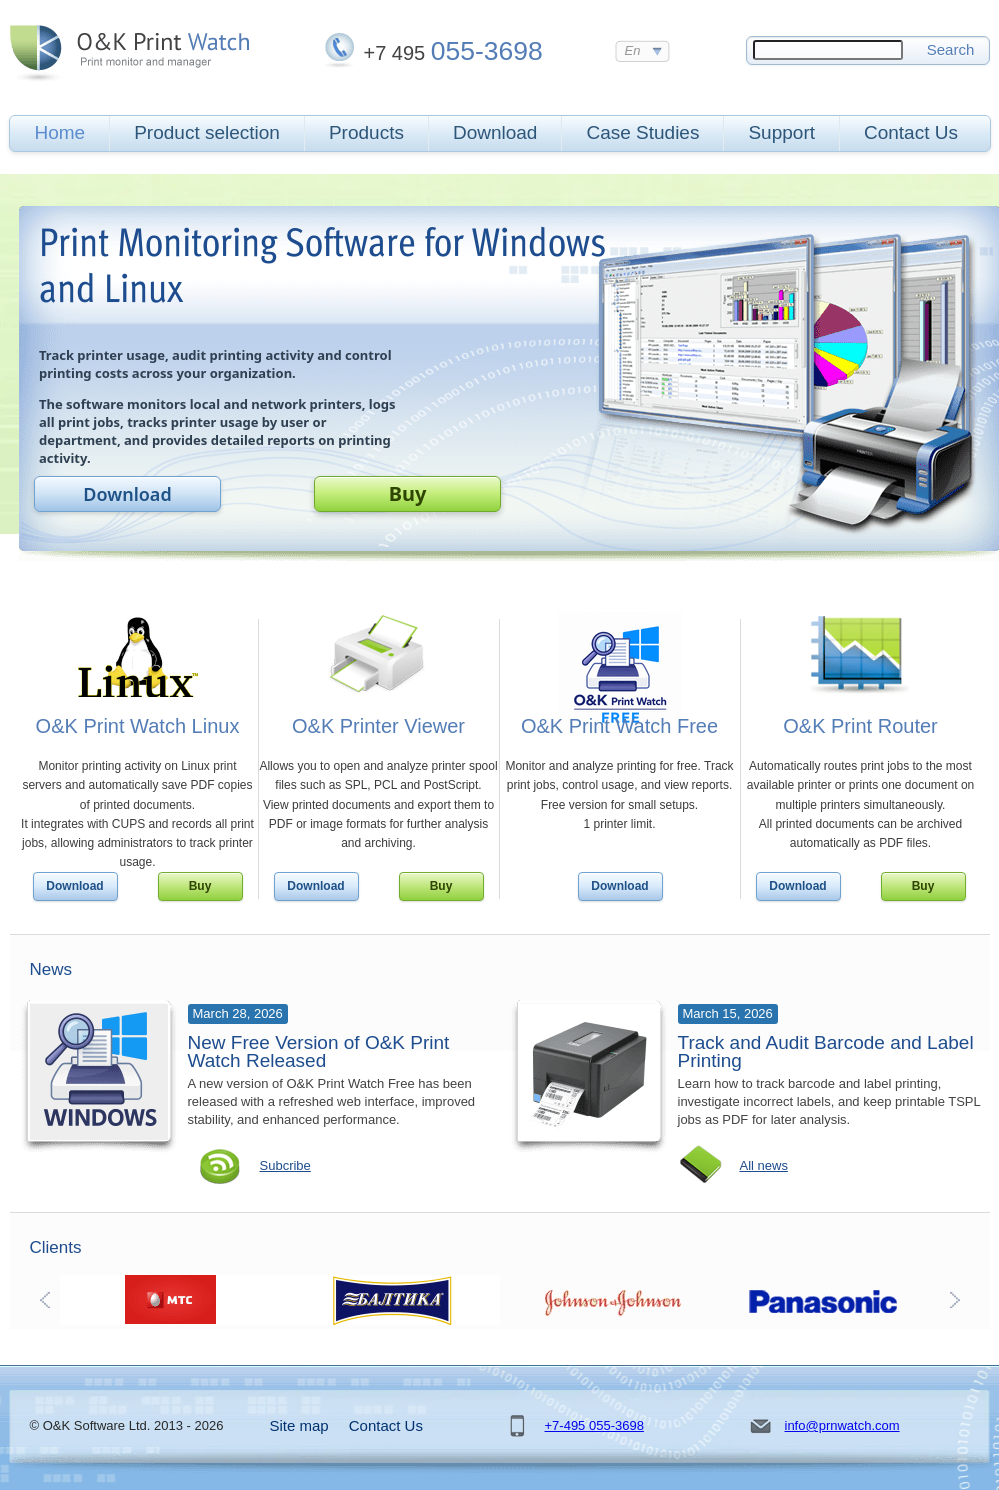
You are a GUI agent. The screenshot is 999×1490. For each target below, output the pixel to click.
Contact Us (911, 132)
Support (781, 132)
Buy (408, 493)
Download (495, 132)
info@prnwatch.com (842, 1425)
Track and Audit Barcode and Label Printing (826, 1051)
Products (366, 132)
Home (60, 132)
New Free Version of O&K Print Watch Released (319, 1051)
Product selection (207, 132)
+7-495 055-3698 (594, 1425)
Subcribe (285, 1165)
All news (764, 1165)
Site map (299, 1425)
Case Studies (642, 132)
